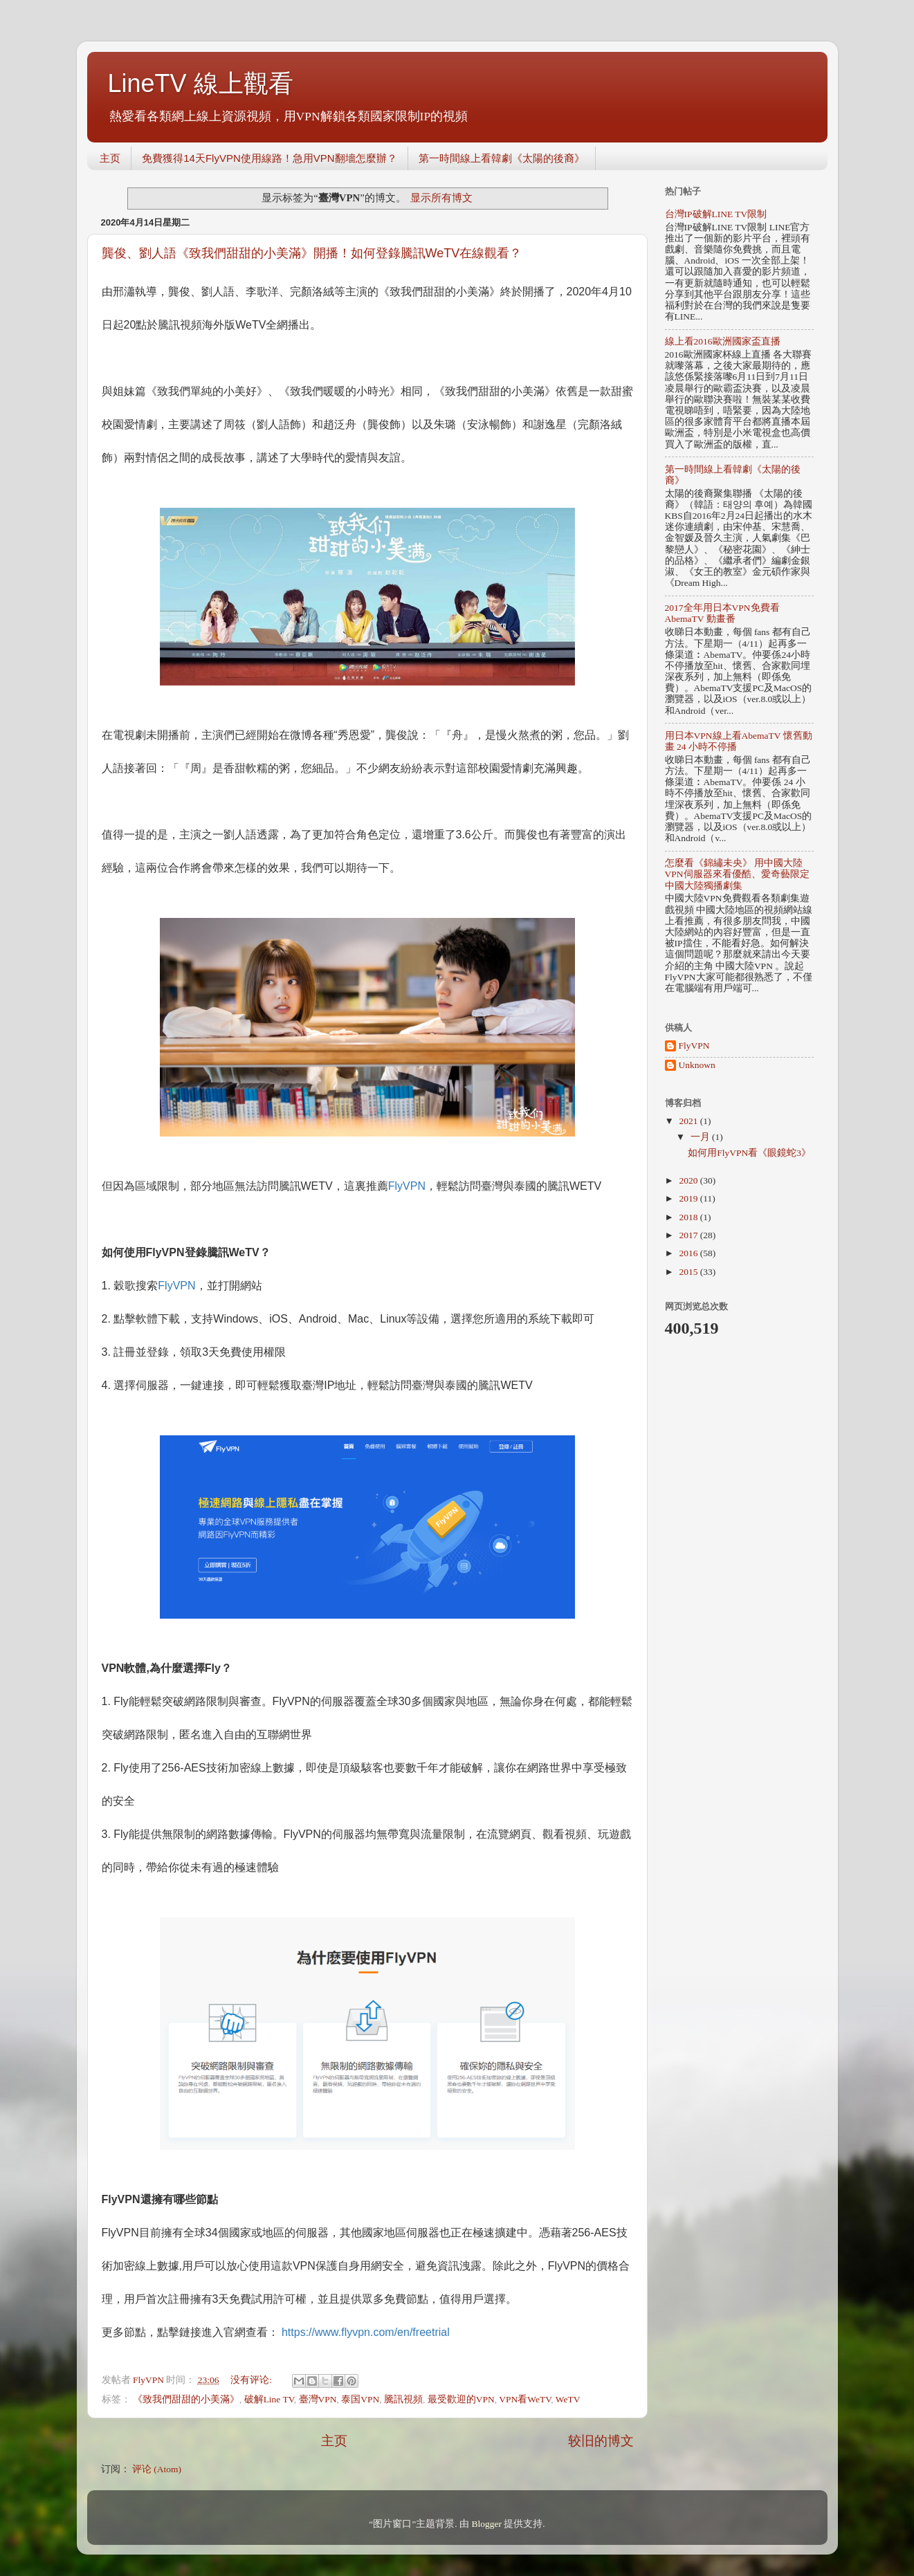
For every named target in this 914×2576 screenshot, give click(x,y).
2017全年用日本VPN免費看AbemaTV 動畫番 (722, 613)
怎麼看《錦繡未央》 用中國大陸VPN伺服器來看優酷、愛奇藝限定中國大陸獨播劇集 (737, 874)
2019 (689, 1198)
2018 (689, 1217)
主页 (110, 158)
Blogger (486, 2524)
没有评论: (252, 2380)
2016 (689, 1253)
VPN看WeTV (525, 2399)
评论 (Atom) (156, 2469)
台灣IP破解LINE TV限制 (716, 214)
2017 (689, 1235)
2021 (689, 1121)
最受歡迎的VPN (461, 2399)
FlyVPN (407, 1186)
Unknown (697, 1065)
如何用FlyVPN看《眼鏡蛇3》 (749, 1153)
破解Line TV (269, 2399)
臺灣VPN (318, 2399)
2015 (689, 1272)
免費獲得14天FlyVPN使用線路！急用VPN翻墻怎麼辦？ (269, 158)
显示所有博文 (441, 197)
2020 (689, 1180)
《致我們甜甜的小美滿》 (186, 2399)
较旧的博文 (601, 2441)
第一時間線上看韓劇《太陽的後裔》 (502, 158)
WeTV (568, 2399)
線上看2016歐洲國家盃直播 (722, 341)
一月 (701, 1137)
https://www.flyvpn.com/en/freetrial (366, 2332)
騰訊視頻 (403, 2399)
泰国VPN (360, 2399)
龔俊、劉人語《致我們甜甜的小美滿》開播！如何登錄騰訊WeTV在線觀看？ (312, 253)
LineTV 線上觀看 (200, 83)
